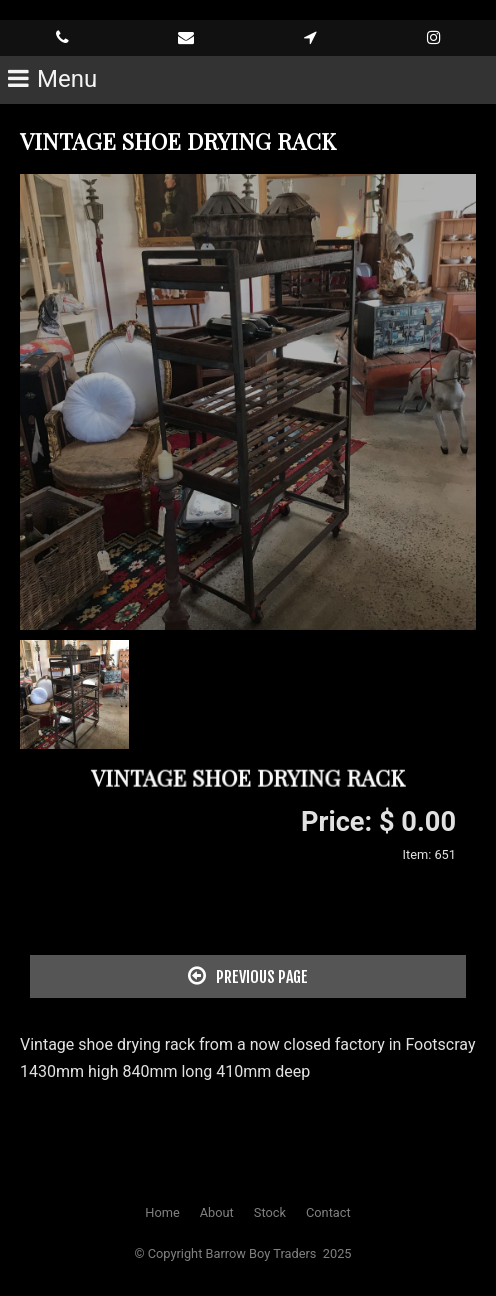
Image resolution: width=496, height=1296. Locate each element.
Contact (328, 1212)
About (217, 1212)
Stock (270, 1212)
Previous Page (248, 976)
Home (162, 1212)
